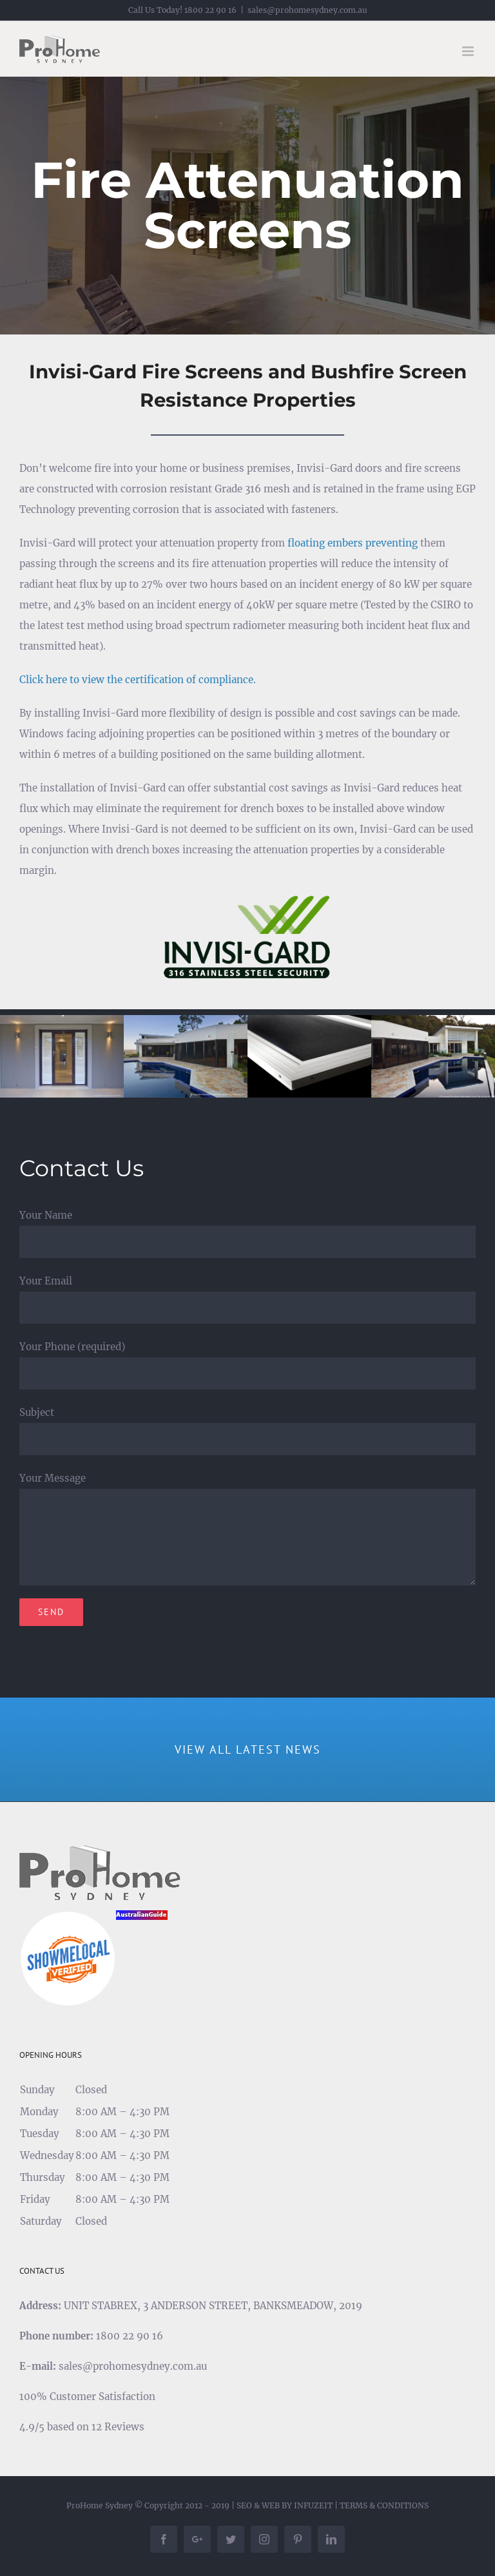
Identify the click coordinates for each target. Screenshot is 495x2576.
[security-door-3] (433, 1055)
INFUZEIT (313, 2505)
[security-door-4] (309, 1055)
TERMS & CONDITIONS (384, 2505)
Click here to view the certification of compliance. (137, 679)
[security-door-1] (62, 1055)
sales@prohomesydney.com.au (307, 10)
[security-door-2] (186, 1055)
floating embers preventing (352, 543)
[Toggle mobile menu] (469, 51)
